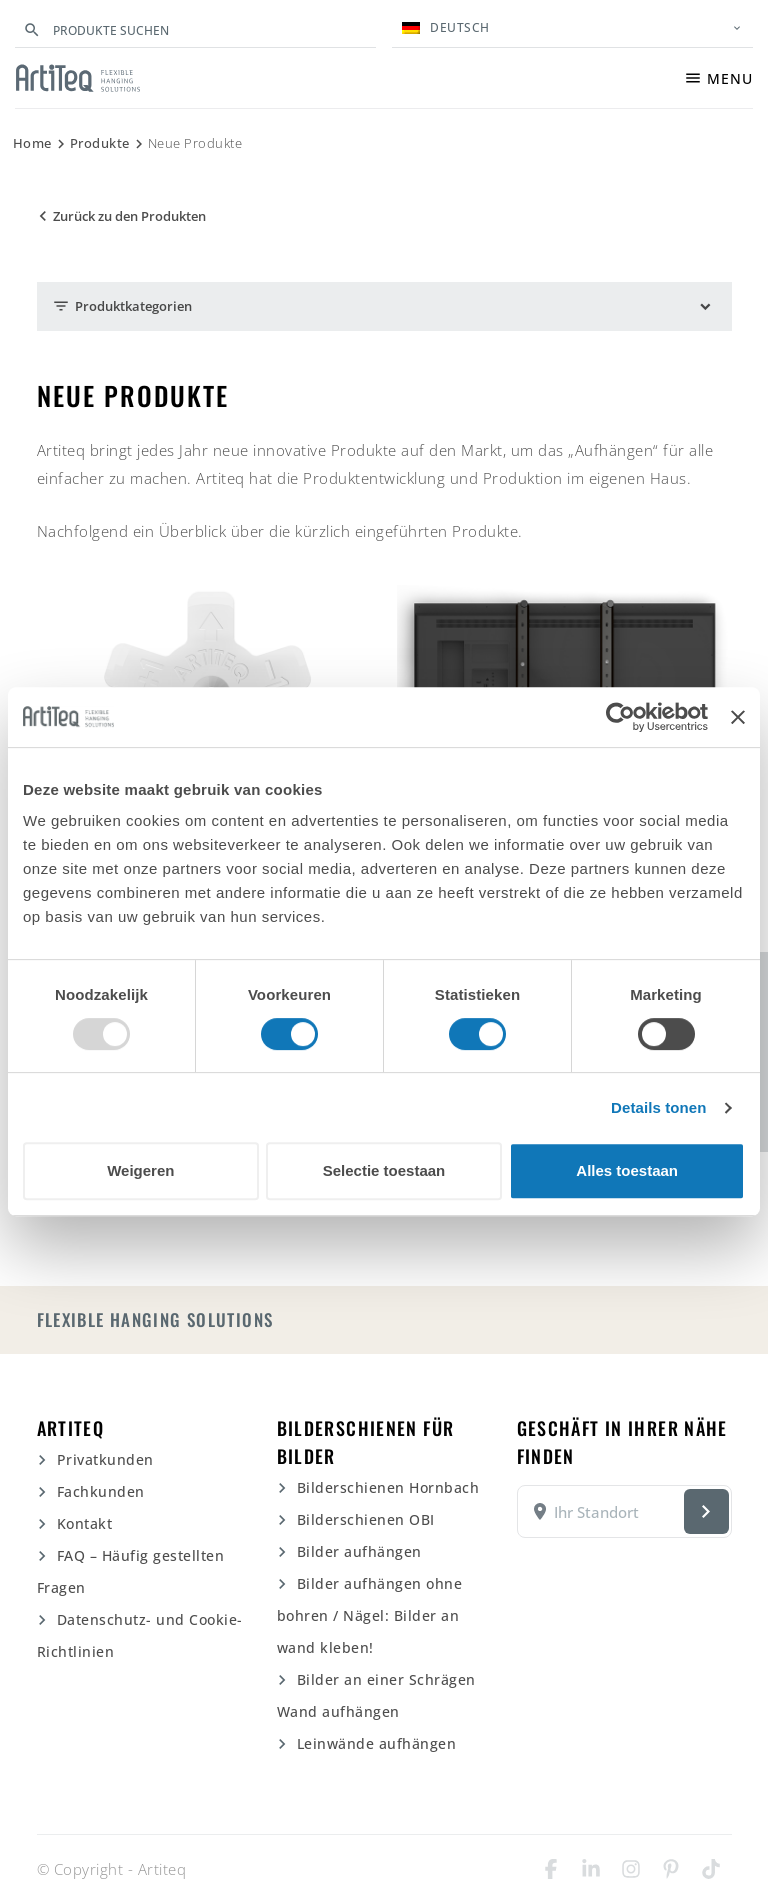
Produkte (100, 143)
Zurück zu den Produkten (119, 216)
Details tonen (658, 1107)
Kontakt (85, 1523)
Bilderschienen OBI (366, 1519)
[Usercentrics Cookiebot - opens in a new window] (620, 717)
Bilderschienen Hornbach (388, 1487)
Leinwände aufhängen (377, 1743)
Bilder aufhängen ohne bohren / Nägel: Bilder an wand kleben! (370, 1615)
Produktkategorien (122, 306)
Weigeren (140, 1170)
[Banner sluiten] (738, 717)
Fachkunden (101, 1491)
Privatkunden (105, 1459)
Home (32, 143)
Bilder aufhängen (359, 1551)
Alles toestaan (627, 1170)
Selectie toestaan (384, 1170)
